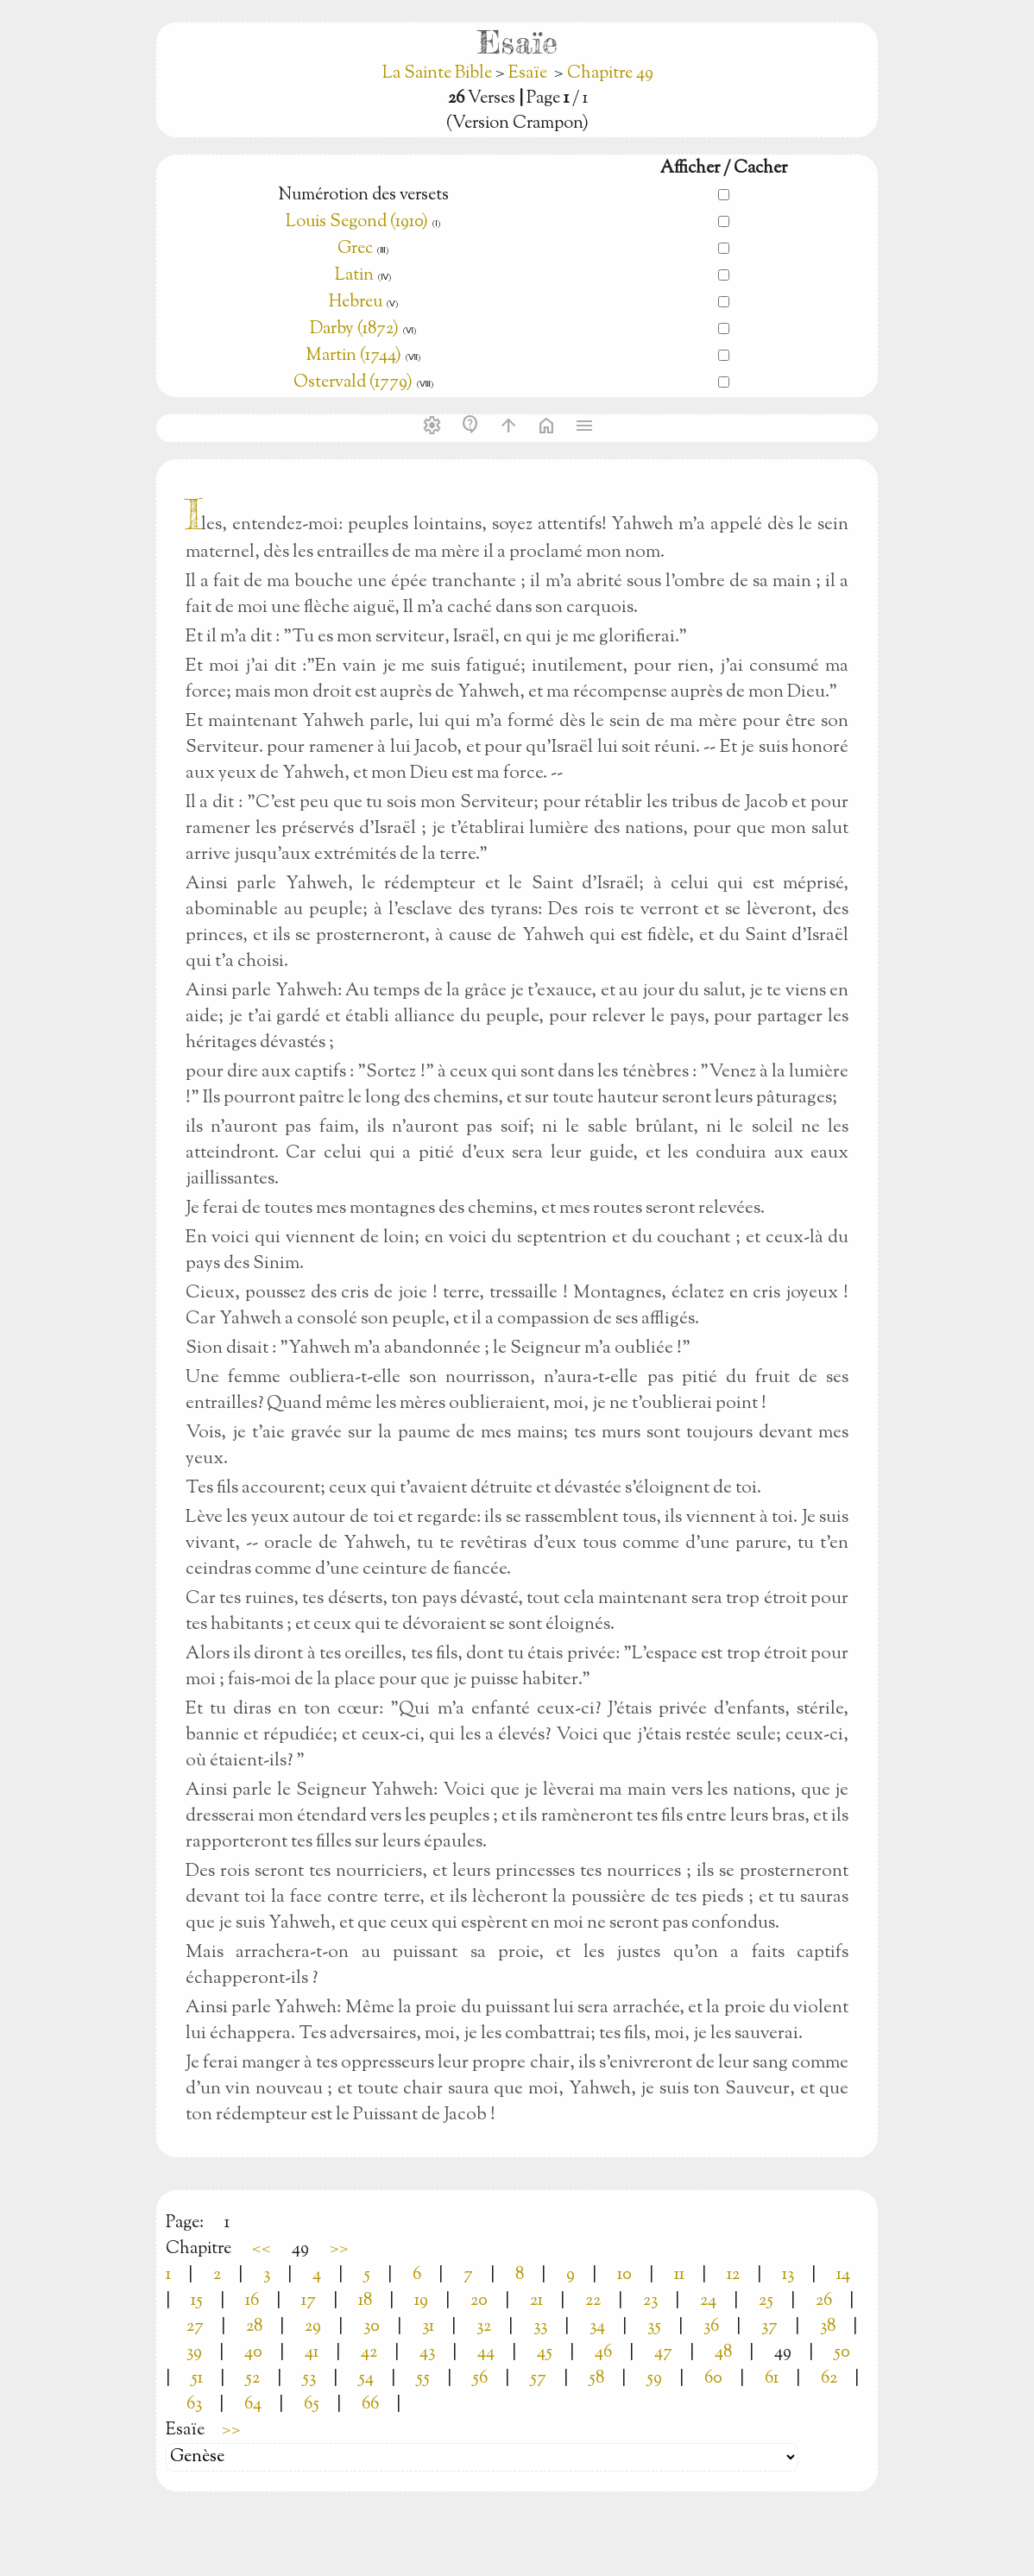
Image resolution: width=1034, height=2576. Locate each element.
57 (538, 2378)
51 (197, 2378)
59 (654, 2378)
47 (663, 2352)
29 (313, 2326)
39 (194, 2352)
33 (540, 2326)
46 (603, 2352)
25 (766, 2301)
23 (650, 2301)
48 (723, 2352)
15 (197, 2301)
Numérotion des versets (363, 195)
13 (788, 2275)
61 (772, 2378)
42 (369, 2352)
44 (486, 2352)
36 (711, 2326)
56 (480, 2378)
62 (829, 2378)
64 (253, 2404)
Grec (355, 249)
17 (308, 2301)
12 (733, 2275)
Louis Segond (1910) (357, 222)
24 (708, 2301)
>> (339, 2249)
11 (679, 2275)
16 (252, 2301)
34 (597, 2326)
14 (843, 2275)
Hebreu (355, 302)
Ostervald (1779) (353, 382)
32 (483, 2326)
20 (479, 2301)
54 (366, 2378)
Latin (354, 275)
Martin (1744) (353, 356)
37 (769, 2326)
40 (253, 2352)
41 (311, 2352)
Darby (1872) (354, 329)
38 (827, 2326)
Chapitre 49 (610, 73)
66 (370, 2404)
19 (421, 2301)
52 (252, 2378)
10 (624, 2275)
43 (427, 2352)
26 (824, 2301)
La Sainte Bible (438, 73)
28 (254, 2326)
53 (309, 2378)
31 (428, 2326)
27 (195, 2326)
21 (536, 2301)
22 (593, 2301)
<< (261, 2249)
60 (713, 2378)
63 (194, 2404)
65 (311, 2404)
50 (842, 2352)
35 (654, 2326)
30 (371, 2326)
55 (423, 2378)
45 (544, 2352)
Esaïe (527, 73)
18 (365, 2301)
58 (596, 2378)
